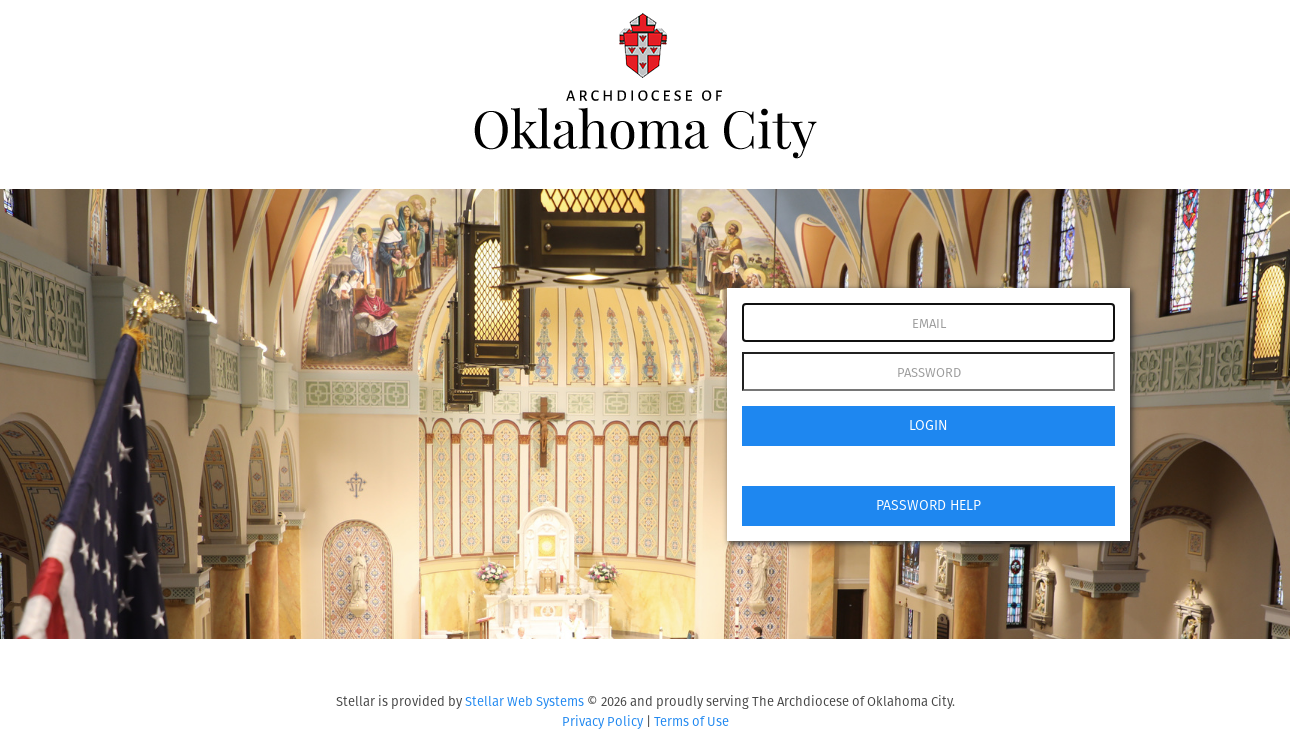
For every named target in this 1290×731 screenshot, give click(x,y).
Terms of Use (691, 721)
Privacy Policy (602, 721)
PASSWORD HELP (928, 505)
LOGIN (928, 425)
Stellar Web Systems (524, 701)
